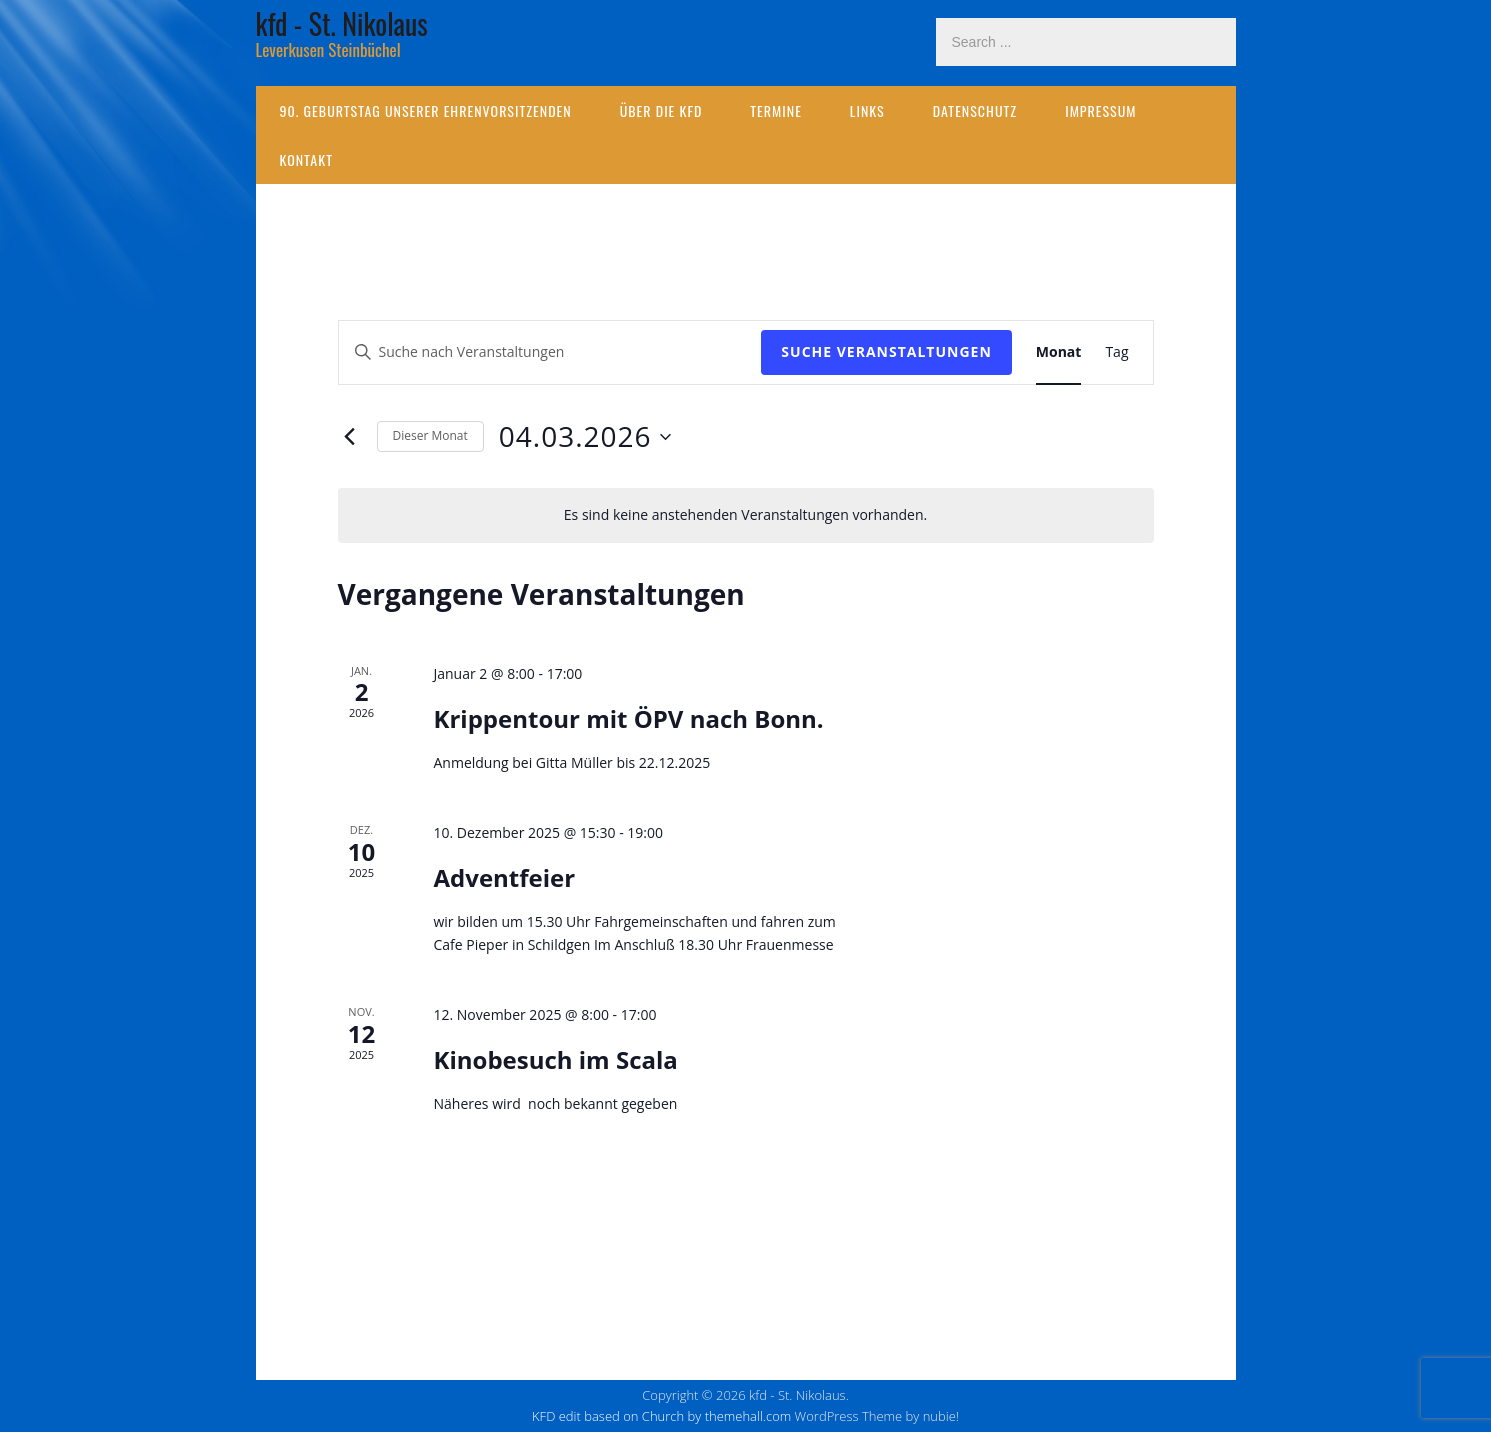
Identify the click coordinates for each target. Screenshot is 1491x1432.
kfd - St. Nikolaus (342, 23)
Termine (776, 110)
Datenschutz (975, 110)
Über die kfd (661, 110)
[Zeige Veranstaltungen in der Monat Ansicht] (1059, 352)
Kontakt (306, 159)
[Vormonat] (350, 437)
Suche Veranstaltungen (886, 351)
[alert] (746, 515)
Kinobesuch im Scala (555, 1059)
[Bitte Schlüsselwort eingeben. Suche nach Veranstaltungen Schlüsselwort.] (550, 352)
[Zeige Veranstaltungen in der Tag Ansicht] (1116, 352)
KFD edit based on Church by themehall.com (661, 1416)
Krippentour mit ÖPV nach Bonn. (628, 718)
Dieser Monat (430, 435)
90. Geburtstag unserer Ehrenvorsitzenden (426, 110)
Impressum (1100, 110)
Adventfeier (504, 877)
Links (867, 110)
